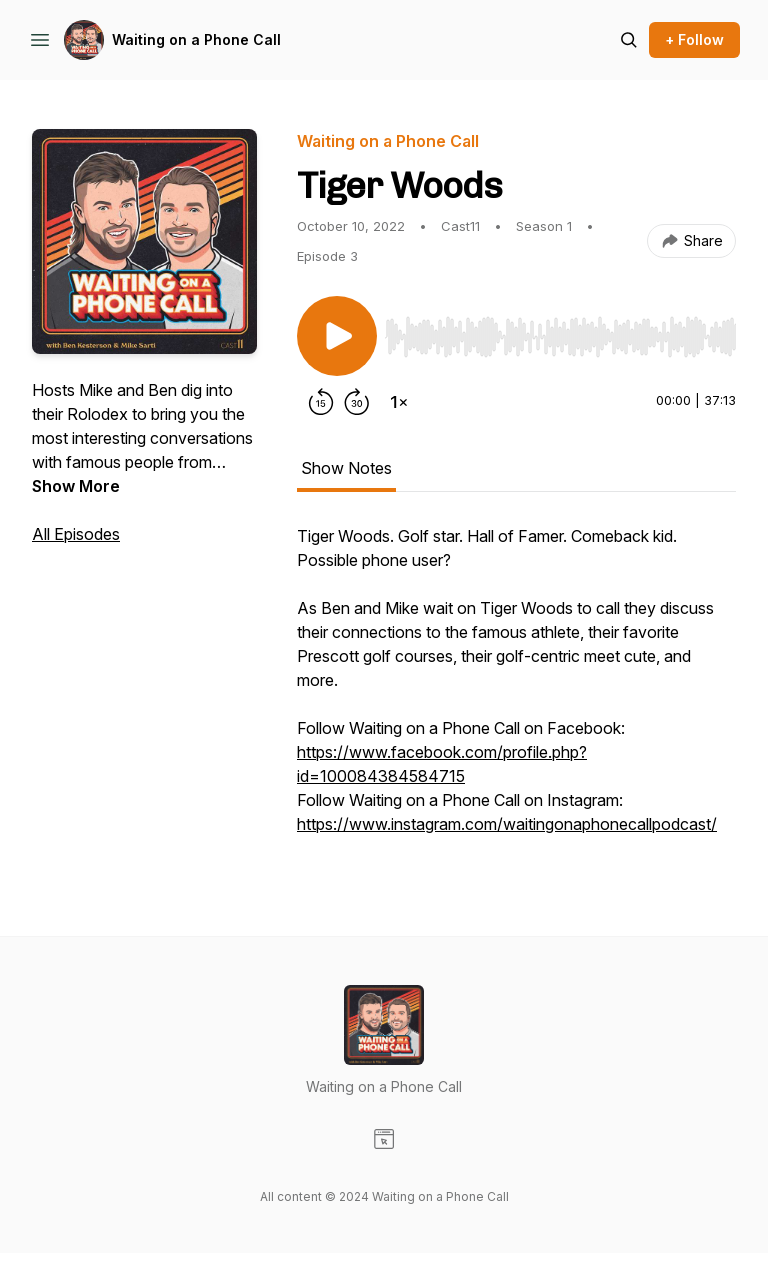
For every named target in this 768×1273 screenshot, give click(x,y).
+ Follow (694, 39)
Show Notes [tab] (346, 468)
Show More (76, 486)
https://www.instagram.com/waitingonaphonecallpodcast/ (507, 824)
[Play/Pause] (337, 336)
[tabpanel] (516, 690)
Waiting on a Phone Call (196, 39)
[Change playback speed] (399, 402)
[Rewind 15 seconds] (321, 402)
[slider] (560, 337)
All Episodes (76, 534)
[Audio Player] (560, 331)
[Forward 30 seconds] (357, 402)
